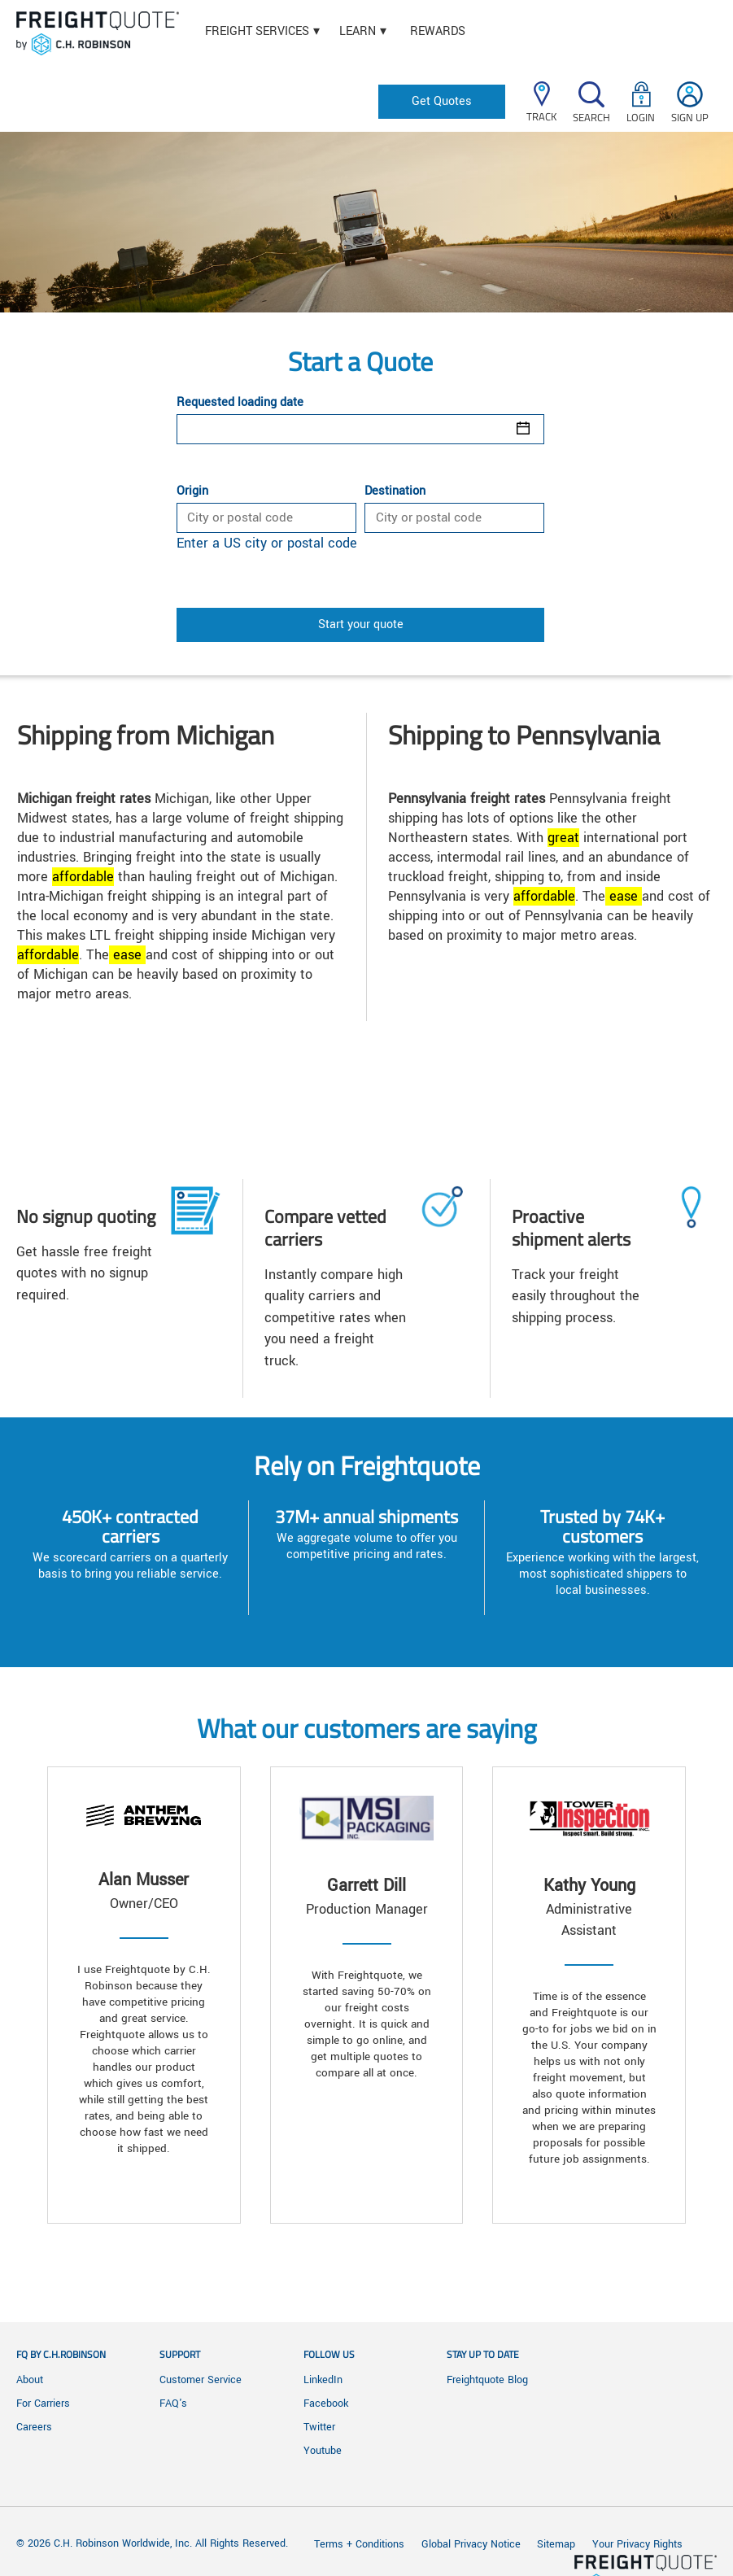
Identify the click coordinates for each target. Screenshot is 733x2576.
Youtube (322, 2450)
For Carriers (43, 2403)
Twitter (319, 2427)
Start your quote (361, 624)
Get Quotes (442, 101)
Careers (34, 2427)
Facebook (325, 2403)
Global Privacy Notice (472, 2544)
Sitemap (556, 2544)
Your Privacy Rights (637, 2544)
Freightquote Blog (487, 2380)
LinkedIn (323, 2380)
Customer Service (200, 2380)
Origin (192, 491)
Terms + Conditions (359, 2544)
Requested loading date (240, 402)
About (29, 2380)
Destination (394, 491)
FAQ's (173, 2403)
